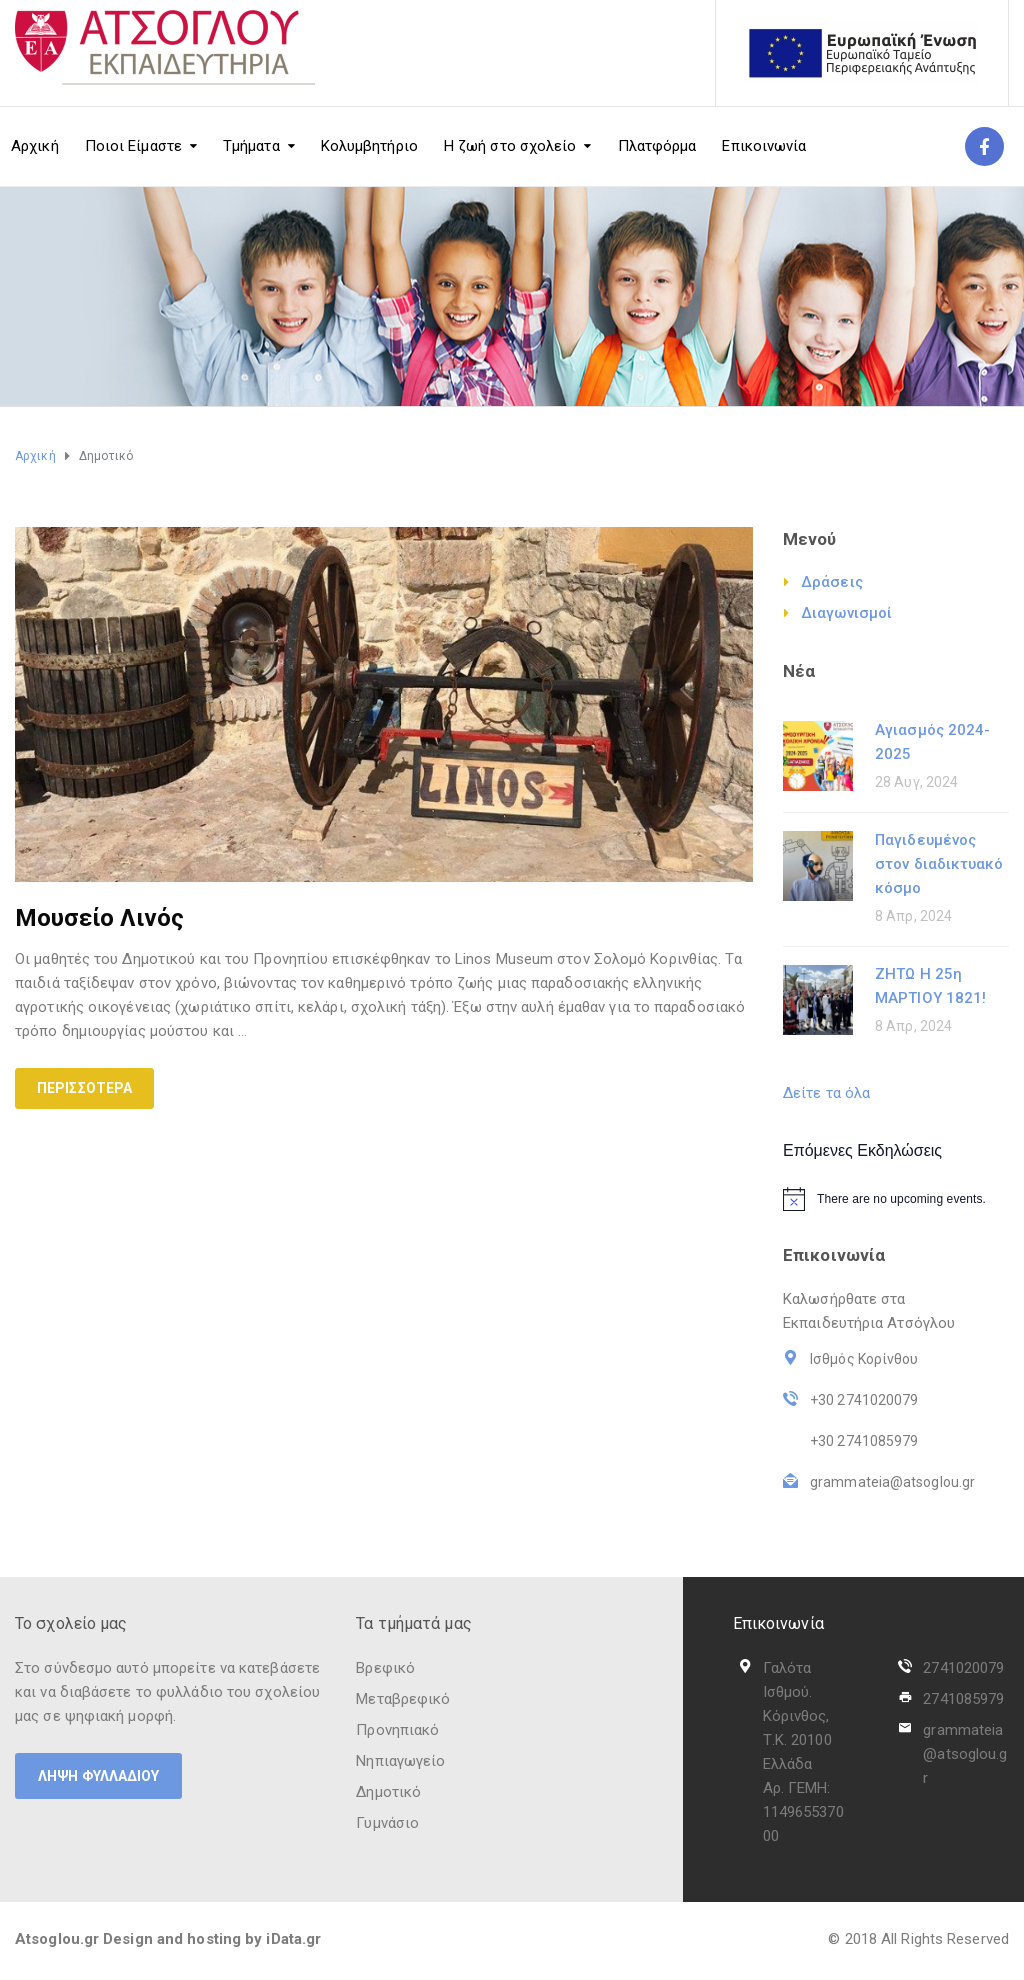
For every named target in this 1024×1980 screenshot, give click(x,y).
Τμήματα (251, 146)
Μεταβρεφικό (403, 1699)
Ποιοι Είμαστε (133, 146)
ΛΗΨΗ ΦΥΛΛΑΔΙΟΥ (98, 1776)
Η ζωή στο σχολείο (510, 146)
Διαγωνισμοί (846, 613)
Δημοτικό (388, 1792)
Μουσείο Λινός (99, 918)
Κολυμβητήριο (369, 146)
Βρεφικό (385, 1668)
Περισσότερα (84, 1088)
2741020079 (963, 1668)
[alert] (896, 1199)
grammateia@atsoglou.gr (965, 1754)
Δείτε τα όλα (826, 1093)
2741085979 (963, 1699)
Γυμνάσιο (387, 1823)
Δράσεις (832, 582)
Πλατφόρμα (657, 146)
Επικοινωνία (764, 146)
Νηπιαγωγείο (400, 1761)
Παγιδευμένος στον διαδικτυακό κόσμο (939, 864)
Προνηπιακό (397, 1730)
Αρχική (35, 146)
